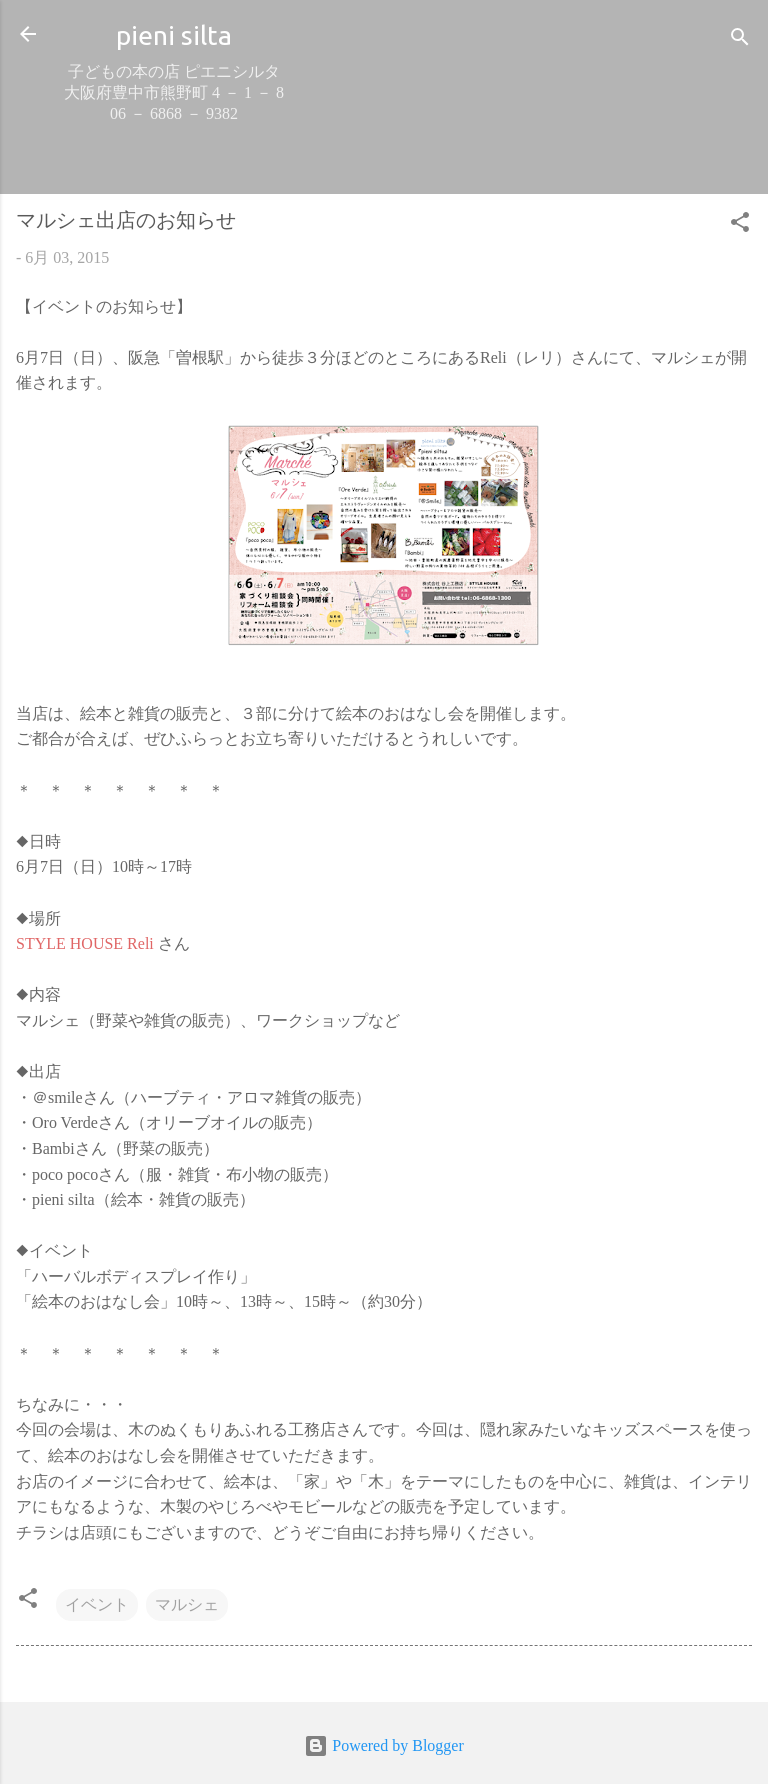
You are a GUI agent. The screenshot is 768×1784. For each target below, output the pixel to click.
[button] (740, 225)
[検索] (740, 40)
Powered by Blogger (384, 1745)
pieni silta (174, 35)
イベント (97, 1604)
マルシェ (187, 1604)
